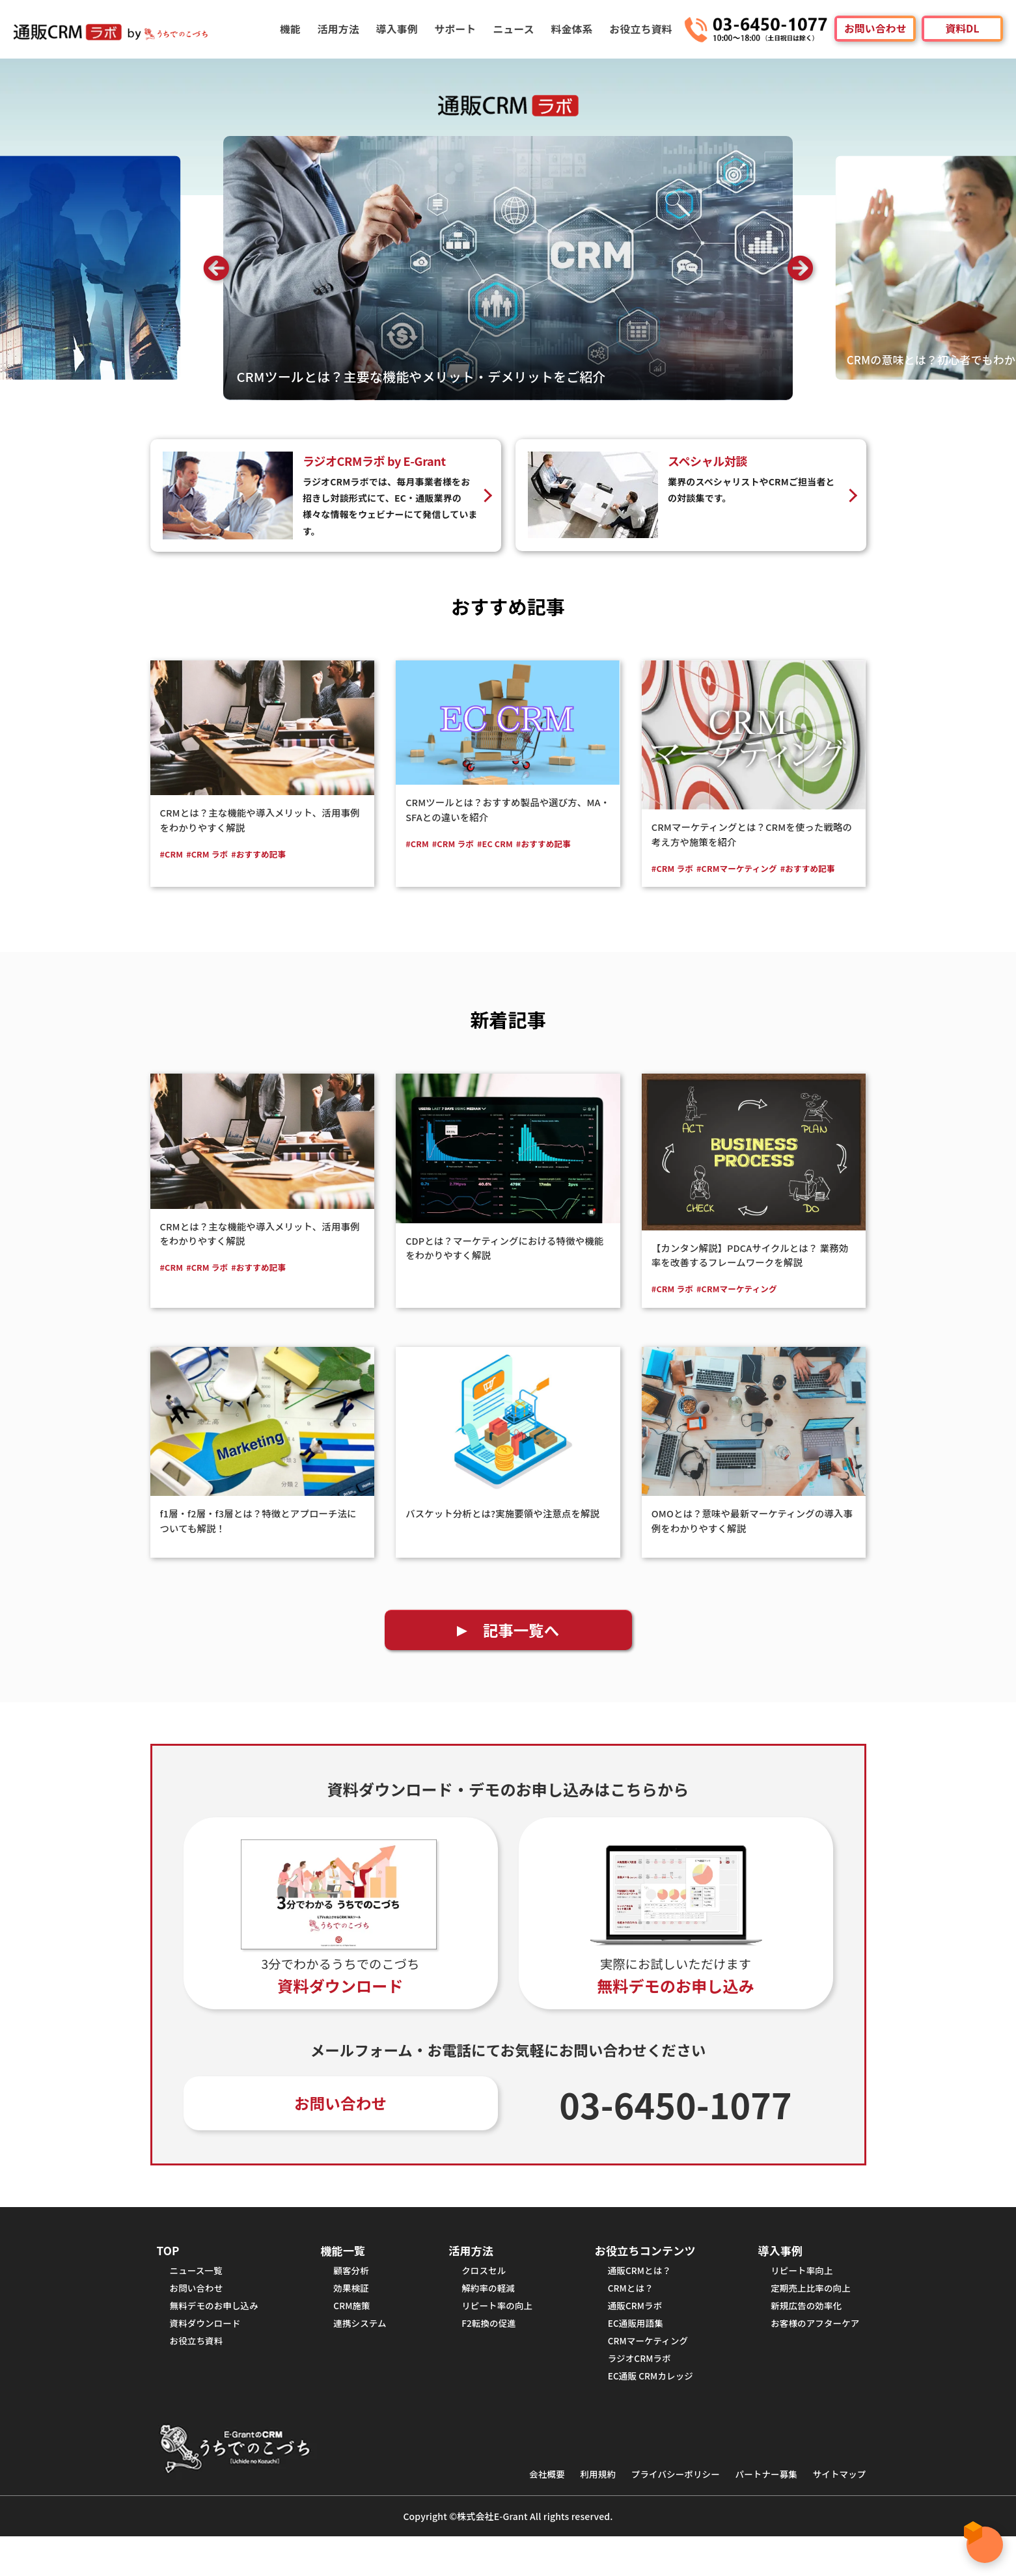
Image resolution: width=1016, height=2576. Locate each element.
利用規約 (573, 2513)
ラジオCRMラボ (632, 2394)
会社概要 (518, 2513)
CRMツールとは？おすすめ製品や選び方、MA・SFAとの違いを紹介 (506, 809)
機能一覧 (344, 2274)
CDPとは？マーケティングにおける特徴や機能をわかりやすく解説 (505, 1264)
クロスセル (479, 2296)
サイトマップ (836, 2513)
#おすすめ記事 (268, 854)
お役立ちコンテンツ (640, 2274)
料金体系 (573, 28)
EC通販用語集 (628, 2355)
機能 (296, 28)
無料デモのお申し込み (219, 2335)
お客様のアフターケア (810, 2355)
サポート (458, 28)
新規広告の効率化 (800, 2335)
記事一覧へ (521, 1648)
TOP (169, 2274)
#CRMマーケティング (746, 868)
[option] (508, 268)
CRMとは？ (622, 2316)
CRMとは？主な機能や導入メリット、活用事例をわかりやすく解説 (260, 820)
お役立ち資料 (641, 28)
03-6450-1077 (675, 2126)
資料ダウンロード (209, 2355)
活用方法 (343, 28)
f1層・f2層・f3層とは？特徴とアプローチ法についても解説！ (259, 1536)
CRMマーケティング (642, 2374)
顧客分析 (352, 2296)
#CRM (173, 854)
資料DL (962, 28)
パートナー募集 (756, 2513)
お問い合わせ (875, 28)
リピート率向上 (795, 2296)
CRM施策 (352, 2335)
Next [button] (800, 268)
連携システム (361, 2355)
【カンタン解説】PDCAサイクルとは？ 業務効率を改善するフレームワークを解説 (750, 1271)
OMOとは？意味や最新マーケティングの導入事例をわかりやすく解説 (753, 1536)
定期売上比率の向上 (805, 2316)
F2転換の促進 (485, 2355)
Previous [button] (216, 268)
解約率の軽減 (484, 2316)
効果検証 (352, 2316)
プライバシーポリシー (658, 2513)
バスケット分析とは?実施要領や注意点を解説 (502, 1536)
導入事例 (401, 28)
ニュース (516, 28)
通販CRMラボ (627, 2335)
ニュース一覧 (199, 2296)
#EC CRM (504, 843)
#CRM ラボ (212, 854)
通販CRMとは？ (632, 2296)
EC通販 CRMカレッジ (645, 2413)
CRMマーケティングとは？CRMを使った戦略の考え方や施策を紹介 (752, 834)
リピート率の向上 (494, 2335)
